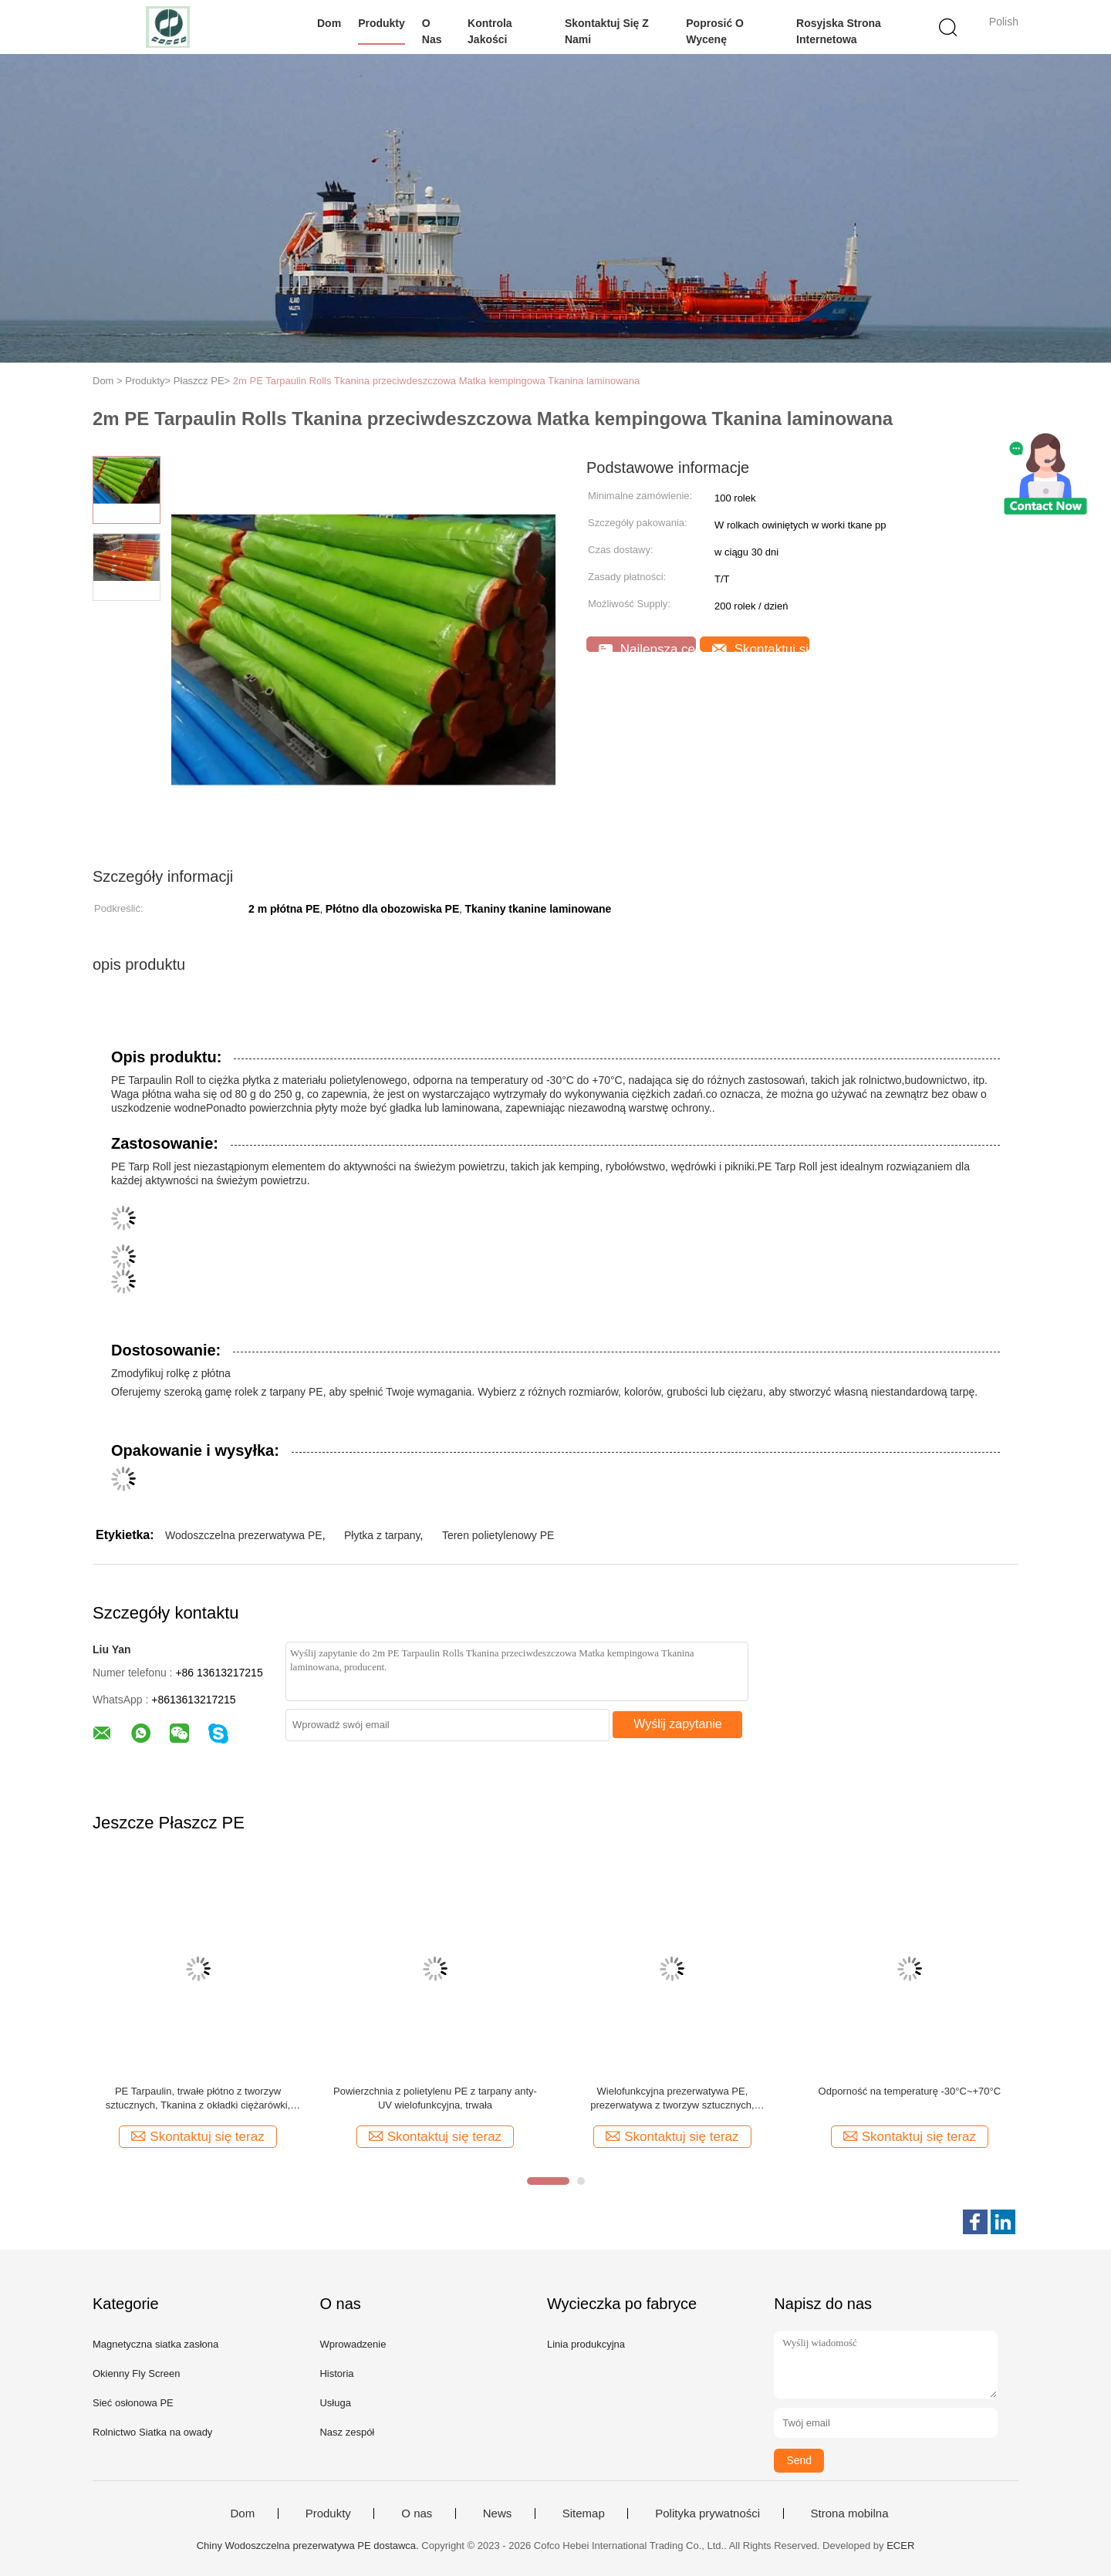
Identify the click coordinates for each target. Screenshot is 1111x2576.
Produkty (381, 23)
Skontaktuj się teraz (760, 647)
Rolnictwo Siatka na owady (152, 2432)
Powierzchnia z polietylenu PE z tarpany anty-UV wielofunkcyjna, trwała (435, 2098)
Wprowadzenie (352, 2344)
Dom (329, 23)
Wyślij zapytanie (677, 1723)
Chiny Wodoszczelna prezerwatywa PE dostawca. (309, 2545)
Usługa (334, 2403)
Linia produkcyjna (586, 2344)
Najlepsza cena (647, 647)
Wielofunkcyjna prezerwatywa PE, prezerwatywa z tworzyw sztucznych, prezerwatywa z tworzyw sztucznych (672, 2098)
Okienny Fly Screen (136, 2373)
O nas (432, 31)
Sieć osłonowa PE (133, 2403)
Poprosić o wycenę (715, 31)
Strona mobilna (850, 2513)
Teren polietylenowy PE (498, 1535)
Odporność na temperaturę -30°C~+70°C (910, 2091)
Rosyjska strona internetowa (838, 31)
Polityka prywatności (707, 2513)
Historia (336, 2373)
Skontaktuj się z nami (607, 31)
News (497, 2513)
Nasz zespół (346, 2432)
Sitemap (583, 2513)
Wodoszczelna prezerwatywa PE (243, 1535)
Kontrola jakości (490, 31)
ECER (900, 2545)
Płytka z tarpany (382, 1535)
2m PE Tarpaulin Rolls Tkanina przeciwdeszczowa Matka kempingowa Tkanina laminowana (436, 381)
